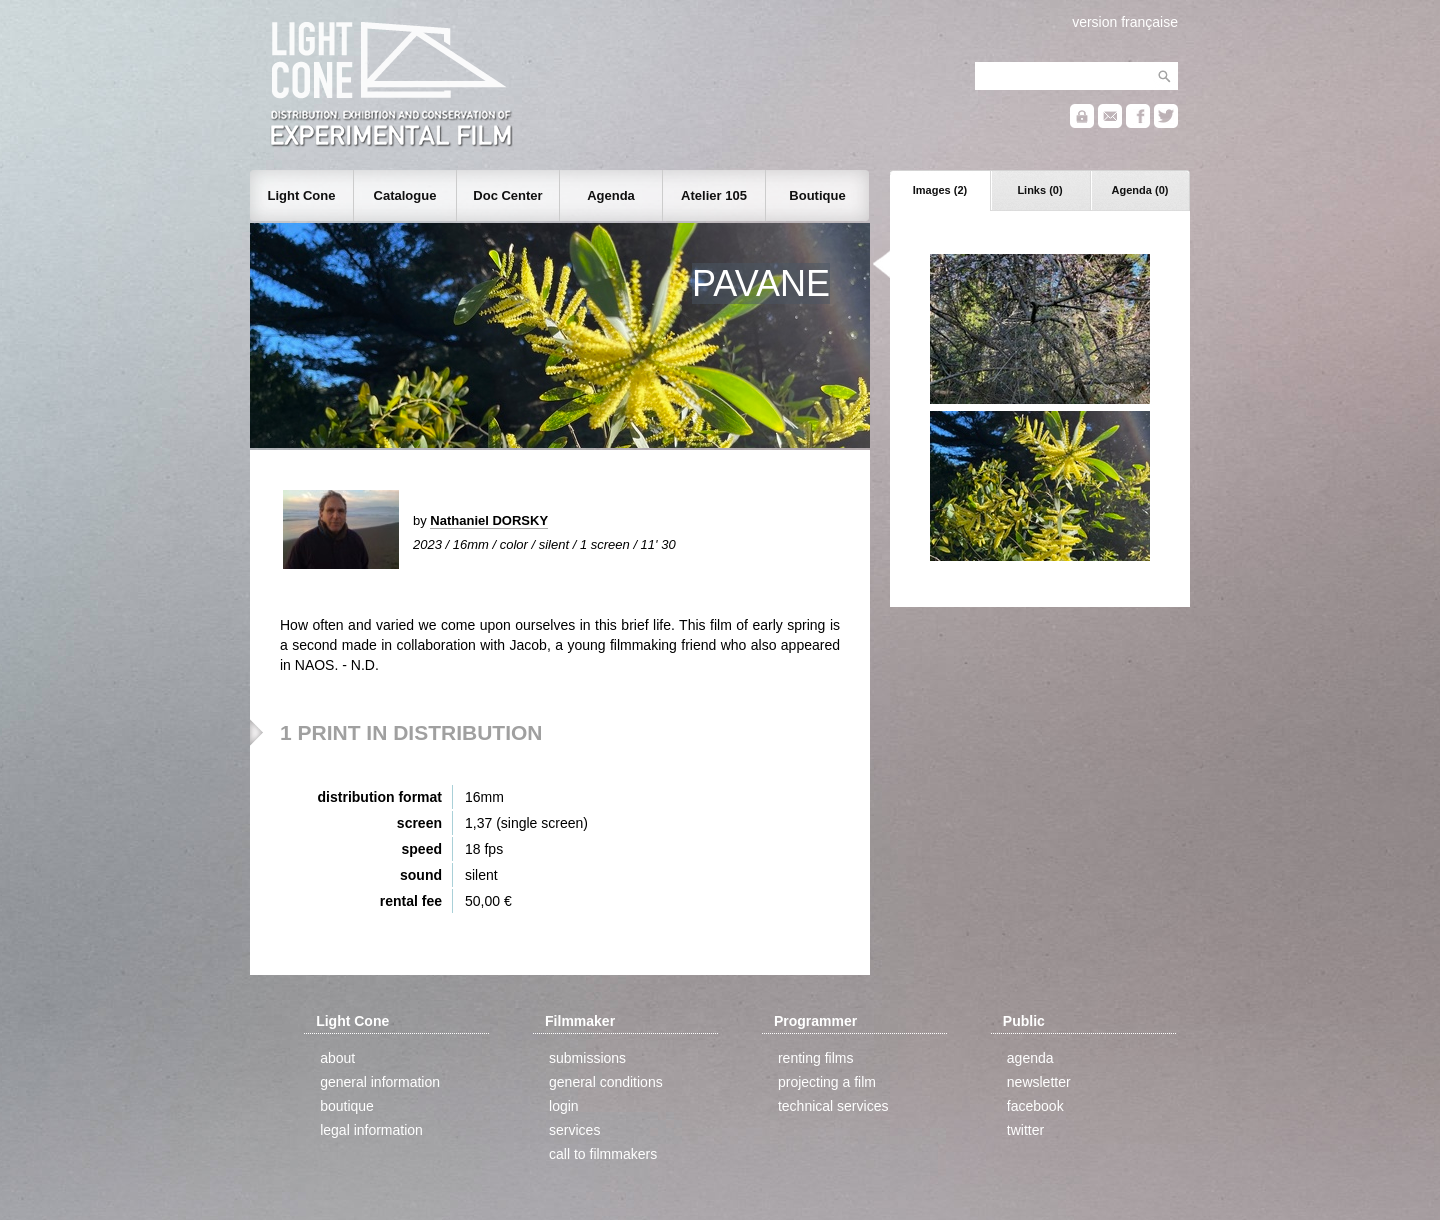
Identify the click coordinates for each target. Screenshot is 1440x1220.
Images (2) (940, 190)
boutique (347, 1106)
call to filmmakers (603, 1154)
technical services (833, 1106)
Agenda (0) (1140, 190)
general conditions (606, 1082)
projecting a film (827, 1082)
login (564, 1106)
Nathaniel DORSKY (489, 520)
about (337, 1058)
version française (1125, 22)
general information (380, 1082)
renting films (815, 1058)
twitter (1025, 1130)
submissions (587, 1058)
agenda (1030, 1058)
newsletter (1039, 1082)
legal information (371, 1130)
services (574, 1130)
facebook (1035, 1106)
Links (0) (1039, 190)
